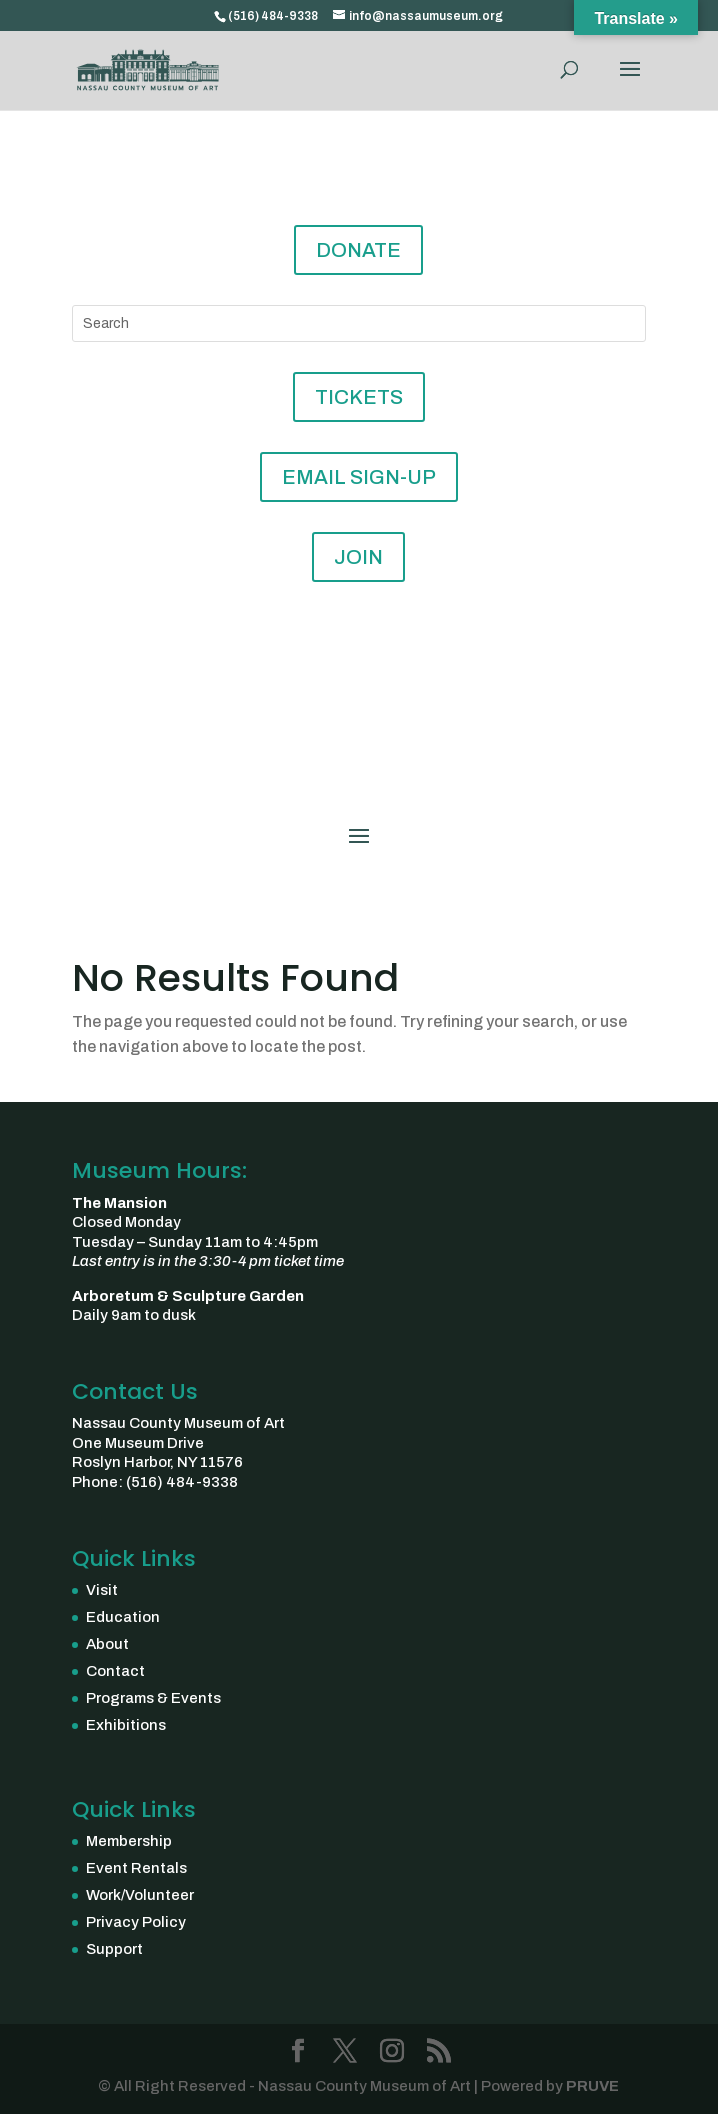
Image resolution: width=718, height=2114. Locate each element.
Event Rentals (136, 1868)
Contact (115, 1671)
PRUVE (591, 2086)
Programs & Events (153, 1698)
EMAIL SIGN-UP (359, 477)
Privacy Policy (136, 1922)
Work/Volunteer (140, 1895)
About (107, 1644)
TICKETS (359, 397)
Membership (129, 1841)
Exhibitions (126, 1725)
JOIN (358, 557)
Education (123, 1617)
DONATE (358, 250)
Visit (102, 1590)
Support (114, 1949)
